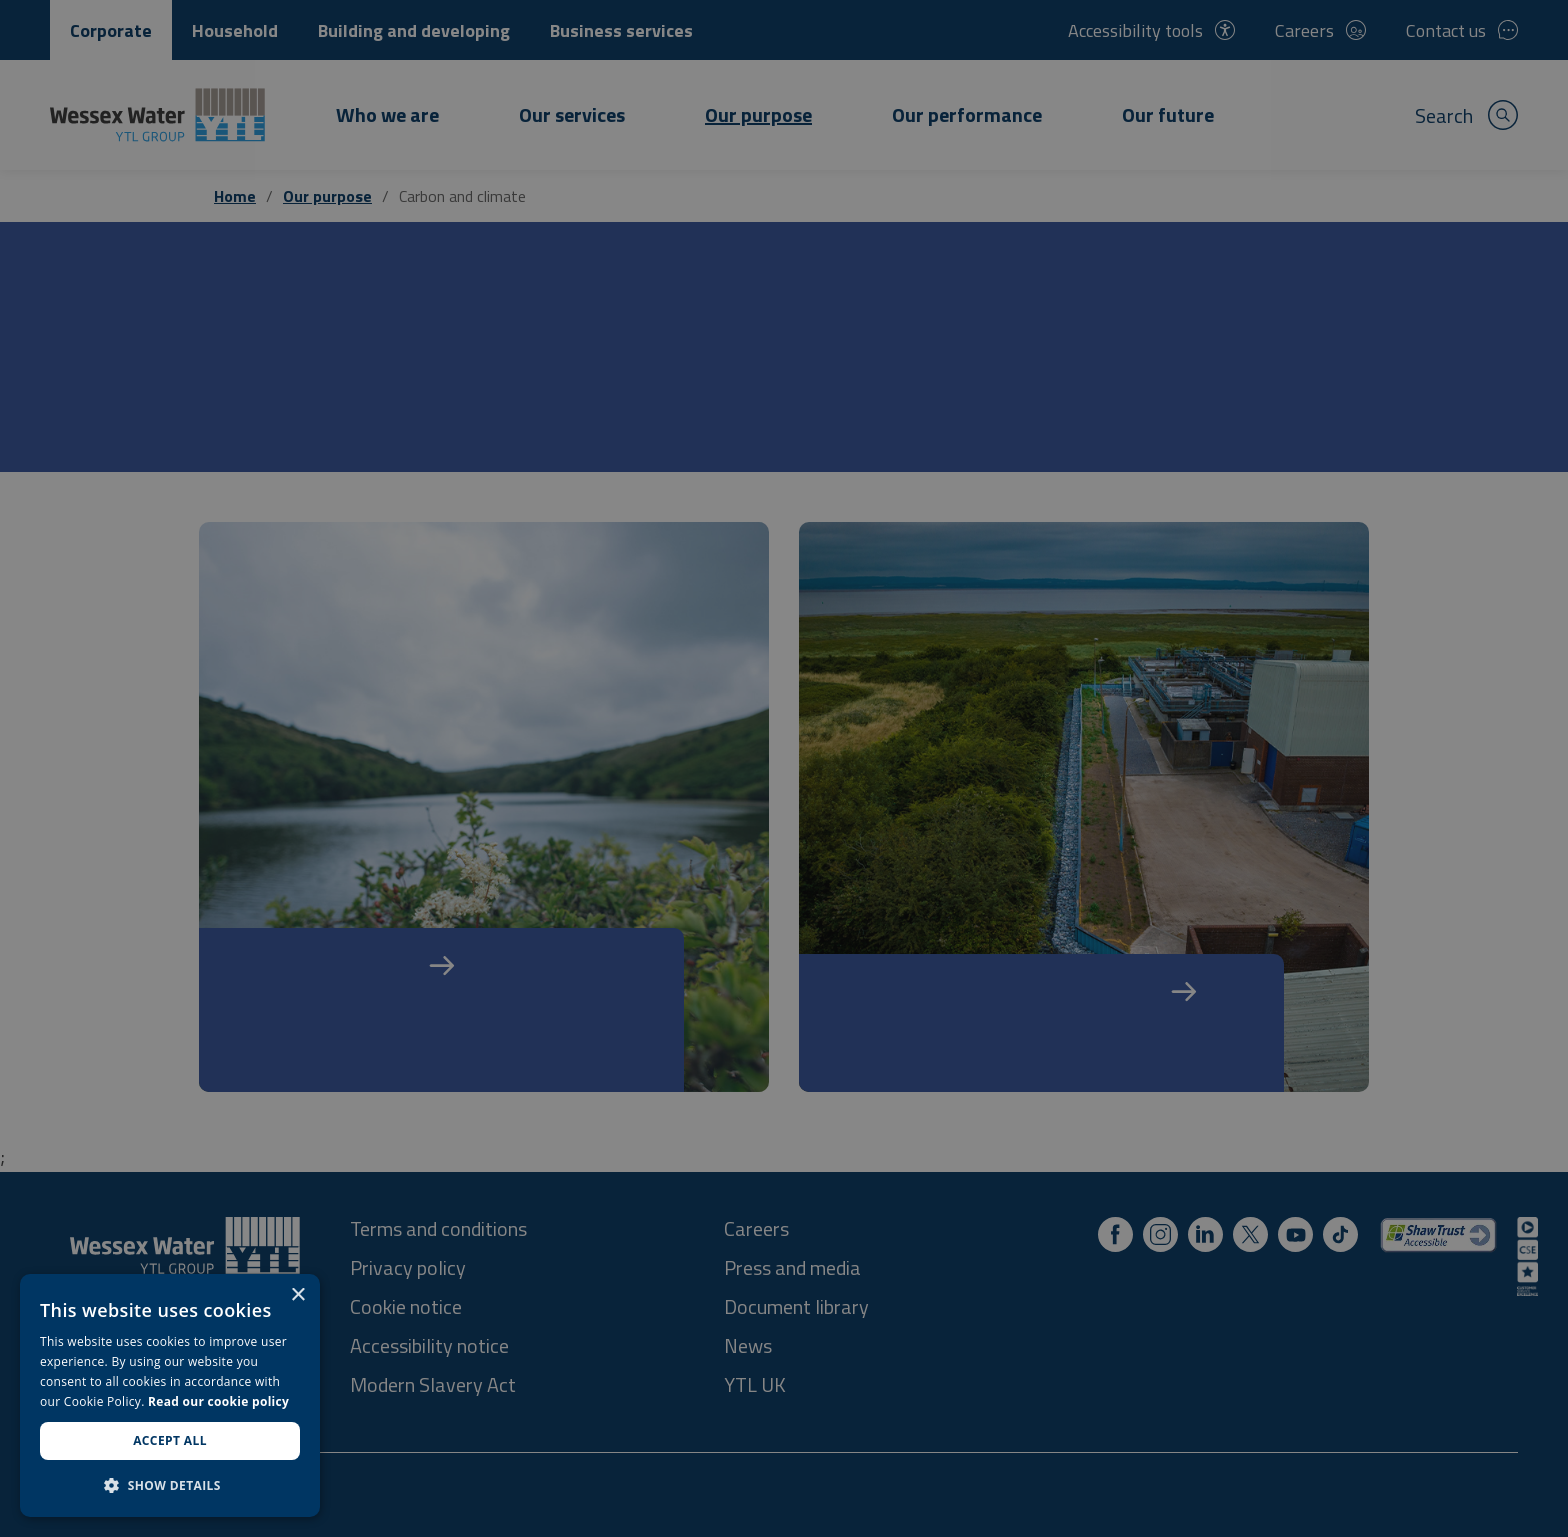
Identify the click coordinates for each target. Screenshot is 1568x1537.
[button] (170, 1485)
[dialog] (170, 1395)
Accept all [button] (170, 1440)
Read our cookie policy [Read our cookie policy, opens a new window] (218, 1401)
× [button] (297, 1295)
